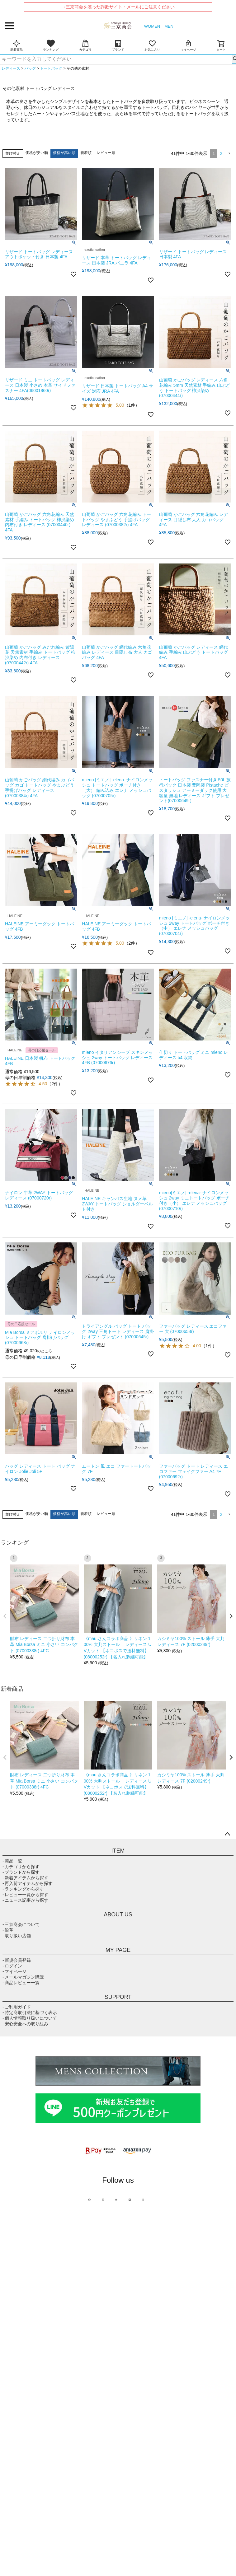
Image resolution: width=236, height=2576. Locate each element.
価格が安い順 (37, 153)
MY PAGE (118, 1950)
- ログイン (12, 1965)
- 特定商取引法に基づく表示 (29, 2012)
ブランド (118, 45)
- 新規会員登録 (16, 1960)
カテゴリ (85, 45)
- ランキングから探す (23, 1888)
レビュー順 (106, 153)
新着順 (86, 153)
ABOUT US (118, 1914)
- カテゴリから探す (21, 1866)
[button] (229, 153)
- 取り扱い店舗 (16, 1935)
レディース (11, 68)
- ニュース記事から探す (25, 1900)
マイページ (188, 45)
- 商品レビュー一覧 (21, 1982)
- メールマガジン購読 (23, 1977)
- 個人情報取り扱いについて (29, 2018)
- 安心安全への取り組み (25, 2023)
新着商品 (16, 45)
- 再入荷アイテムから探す (27, 1883)
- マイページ (14, 1971)
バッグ (30, 68)
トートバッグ (51, 68)
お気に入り (152, 45)
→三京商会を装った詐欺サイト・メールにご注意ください (118, 6)
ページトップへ (227, 1834)
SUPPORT (118, 1997)
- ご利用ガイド (16, 2006)
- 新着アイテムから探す (25, 1877)
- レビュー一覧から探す (25, 1894)
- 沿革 (7, 1930)
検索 (234, 59)
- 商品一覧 (12, 1860)
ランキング (51, 45)
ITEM (118, 1851)
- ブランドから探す (21, 1872)
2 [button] (221, 153)
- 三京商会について (21, 1924)
